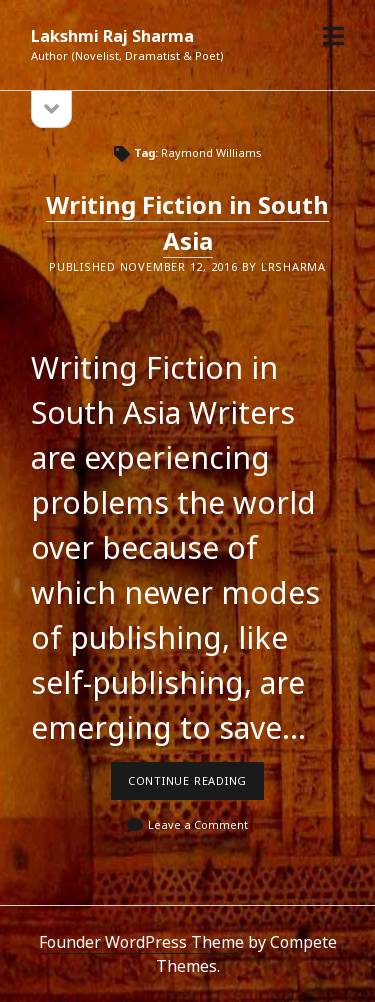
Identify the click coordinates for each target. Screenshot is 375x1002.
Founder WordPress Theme (141, 942)
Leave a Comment (198, 824)
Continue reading (196, 786)
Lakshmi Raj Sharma (112, 36)
